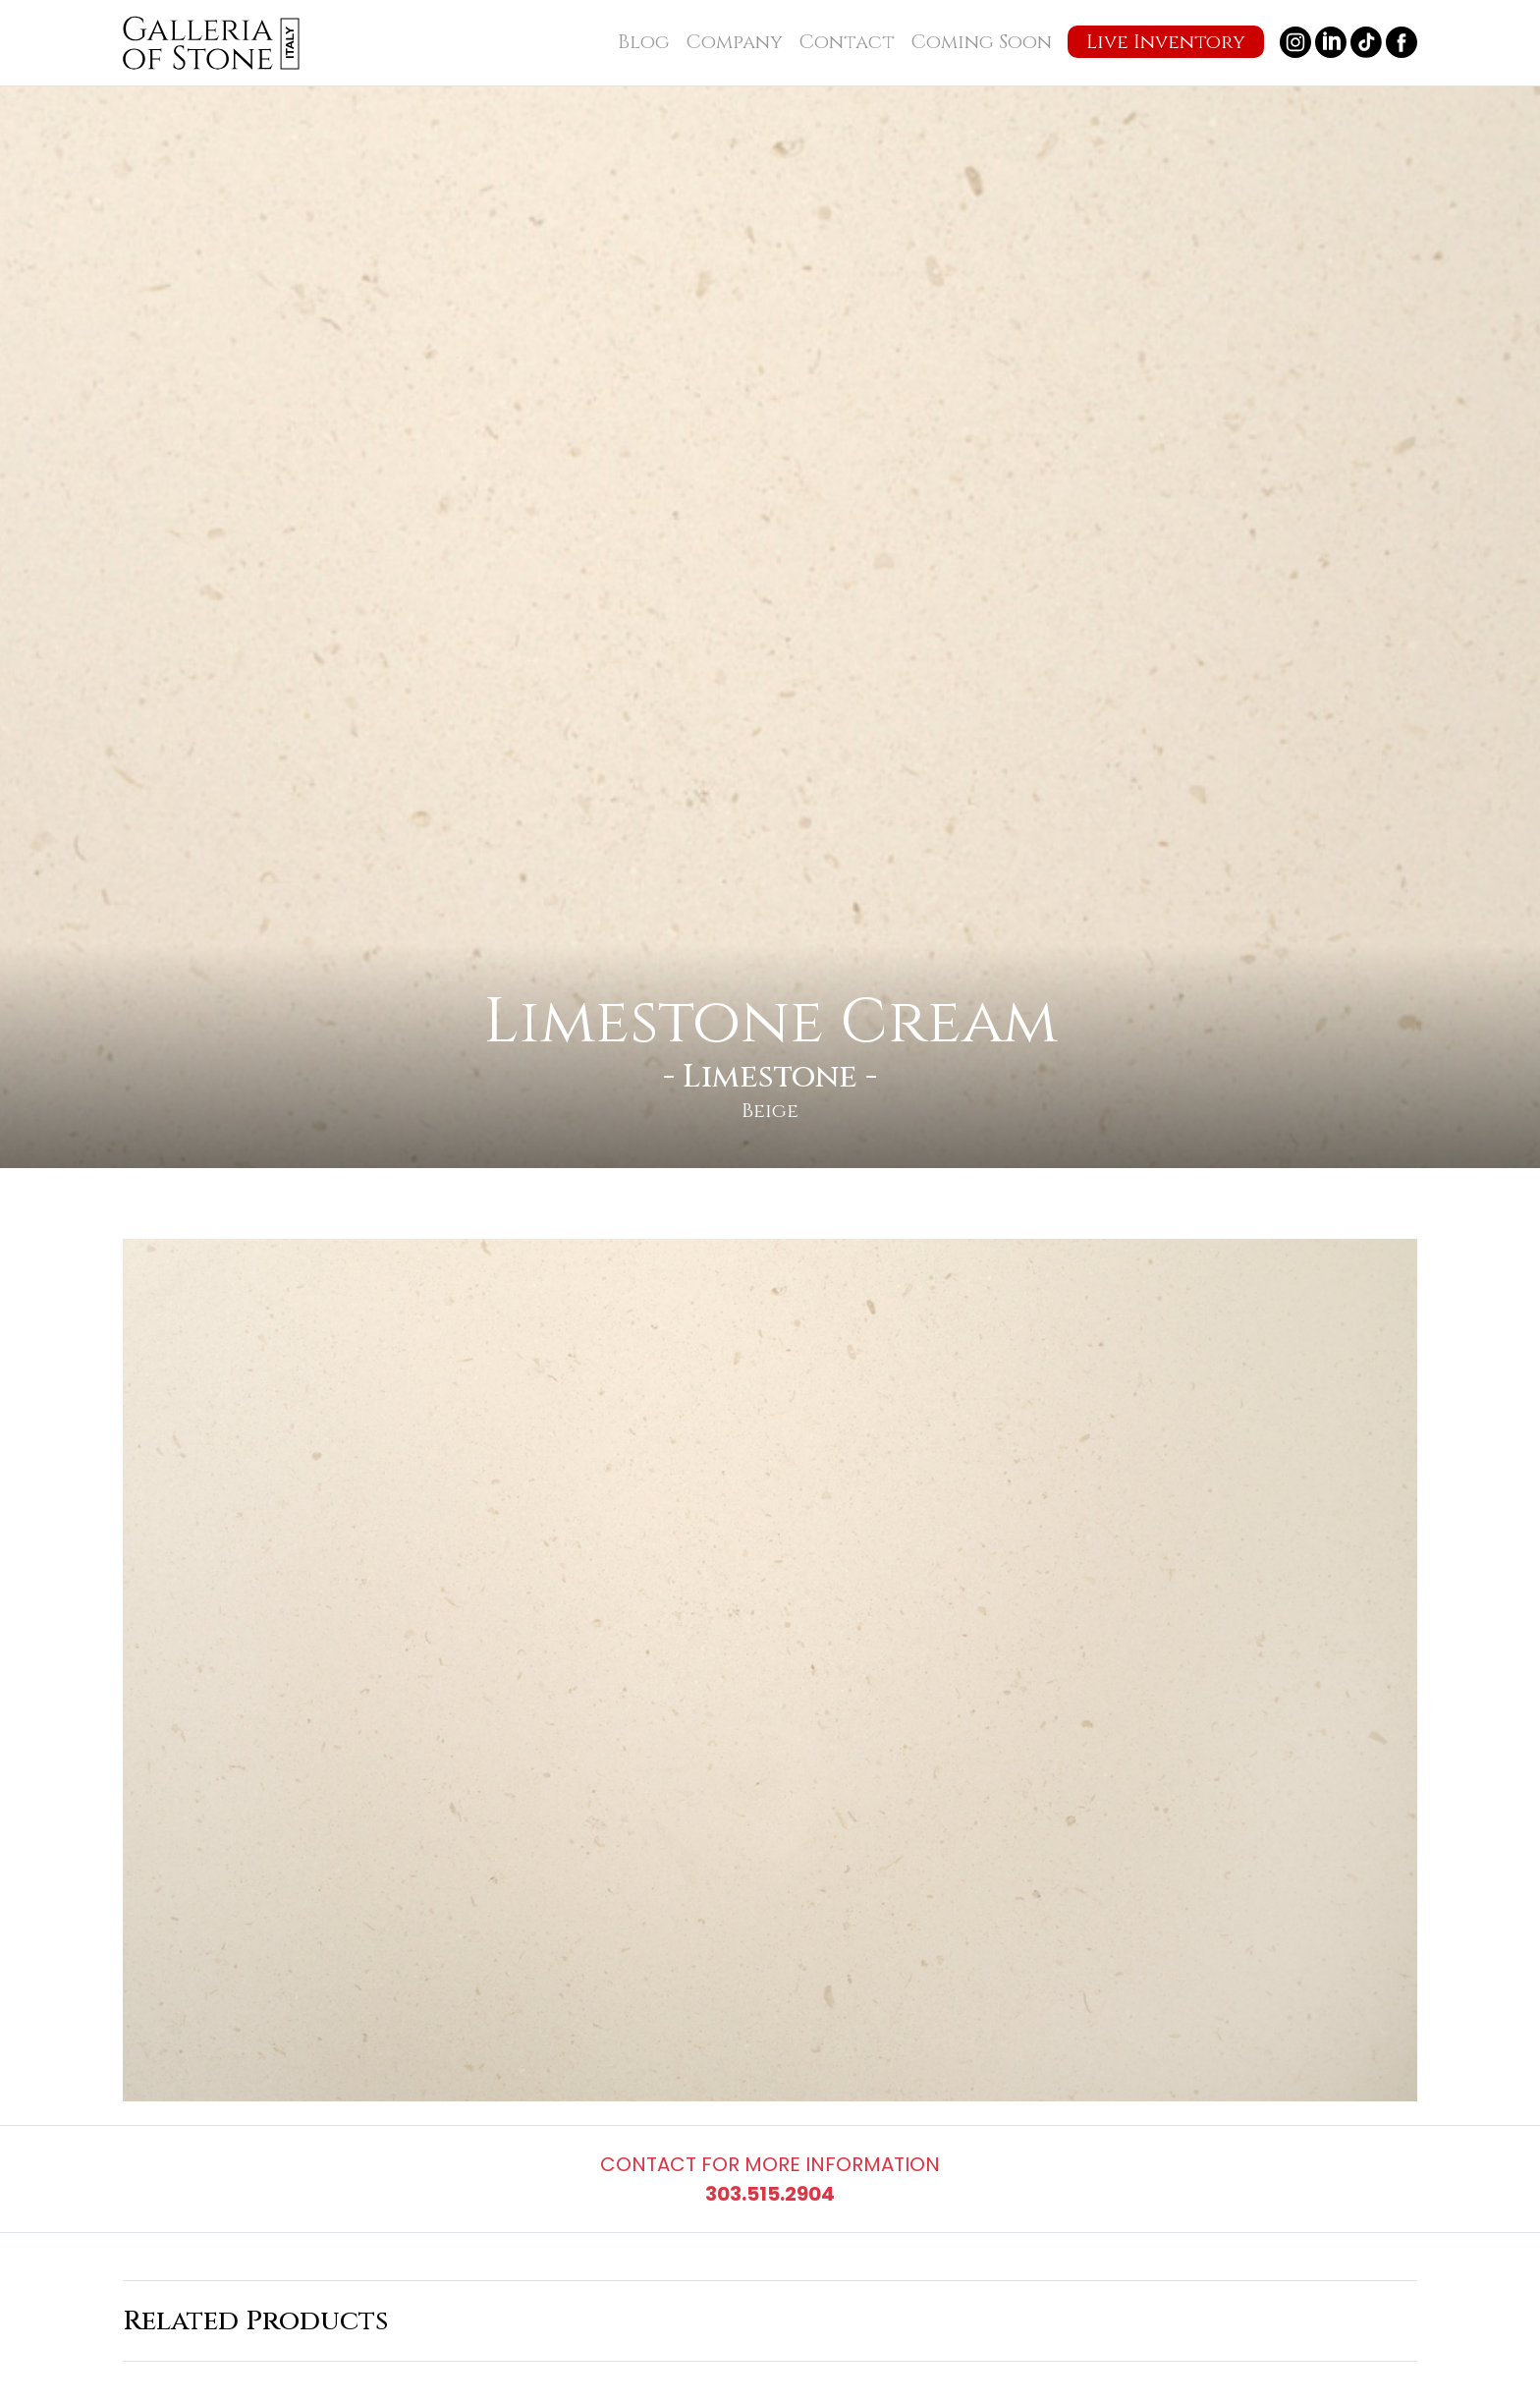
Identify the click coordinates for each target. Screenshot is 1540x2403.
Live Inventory (1165, 41)
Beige (770, 1110)
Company (734, 41)
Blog (644, 41)
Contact (846, 41)
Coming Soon (981, 41)
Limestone (770, 1077)
